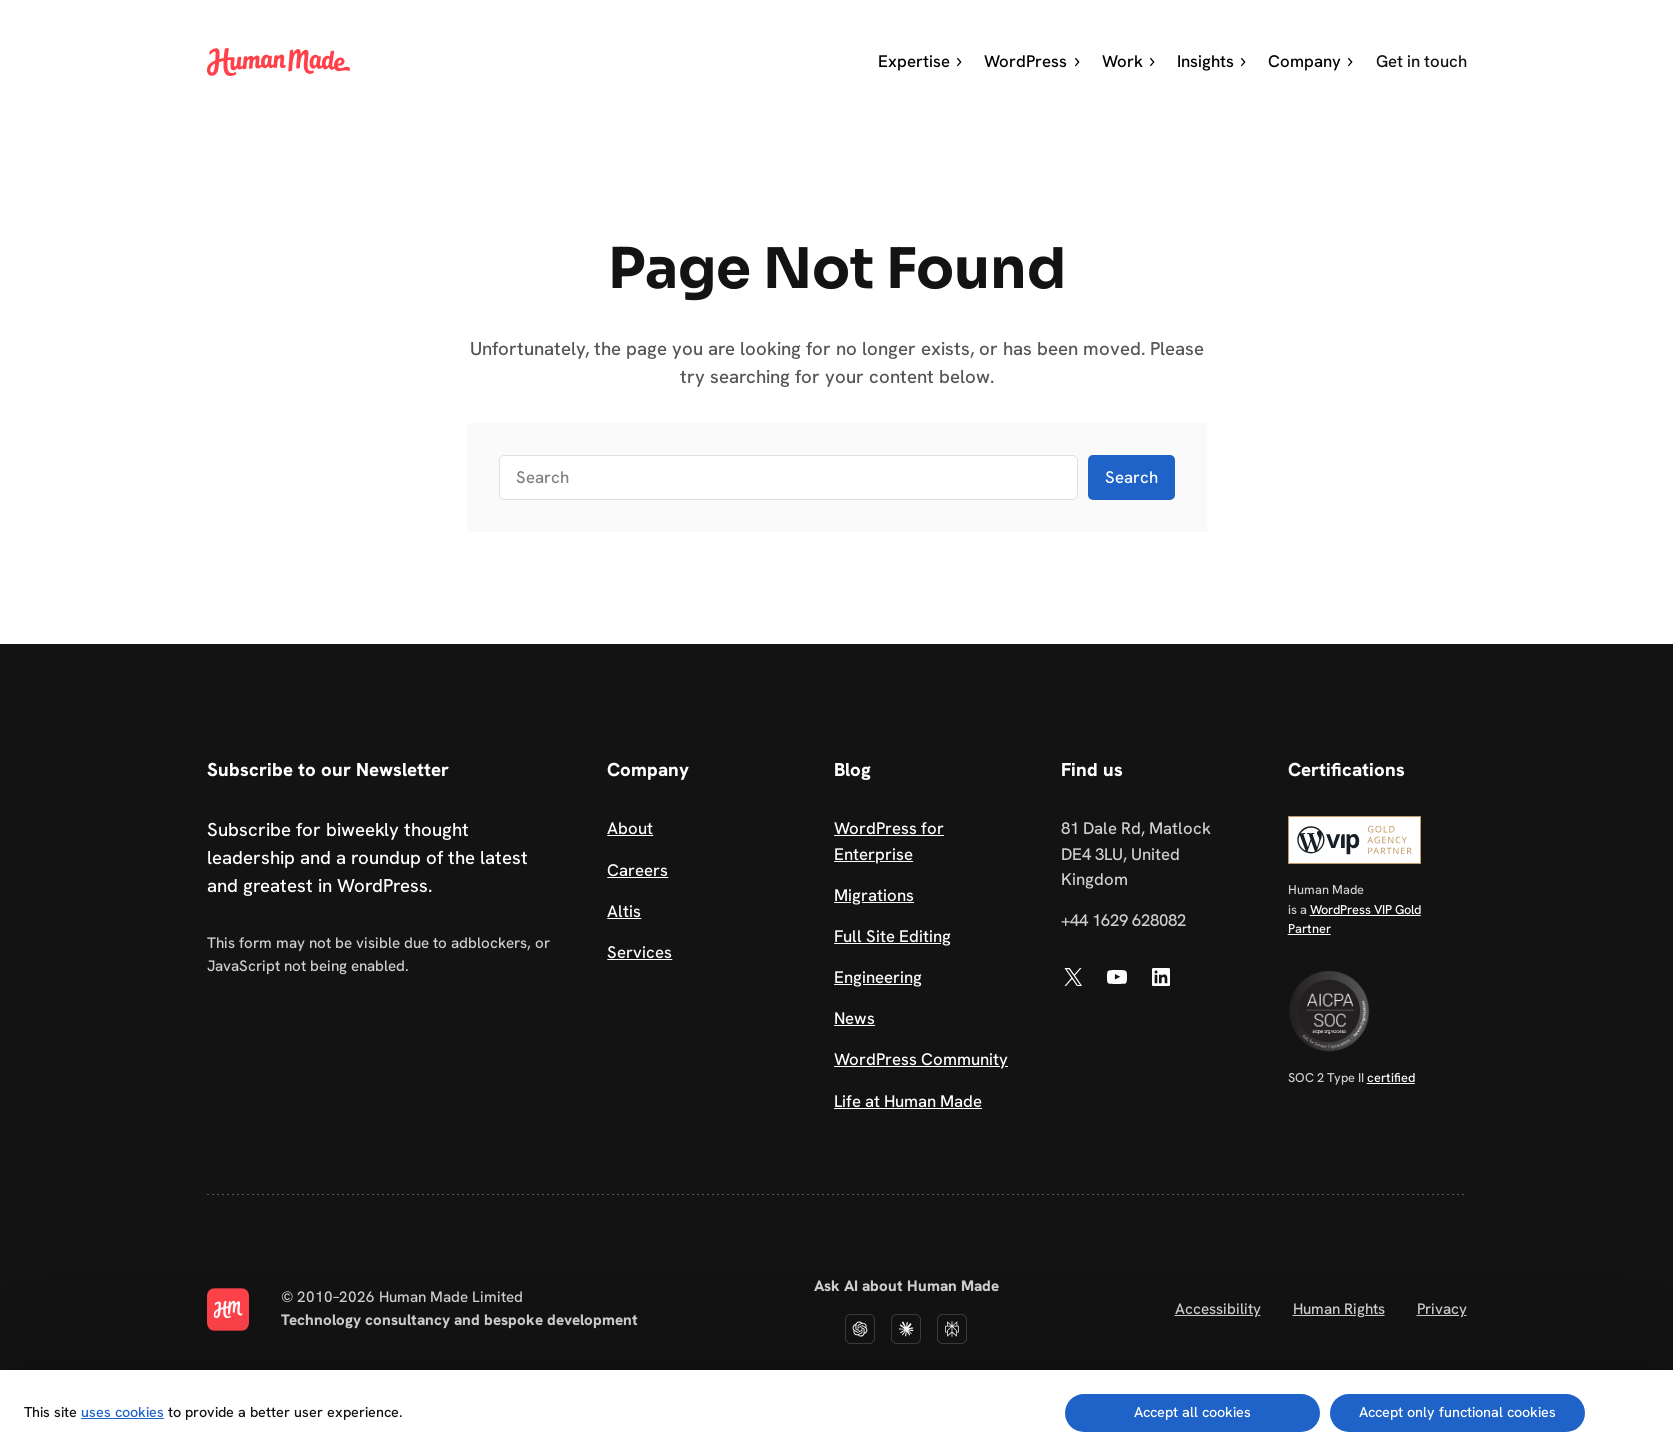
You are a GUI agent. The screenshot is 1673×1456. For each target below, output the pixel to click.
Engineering (878, 977)
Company (1311, 61)
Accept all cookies (1192, 1412)
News (854, 1018)
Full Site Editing (892, 936)
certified (1391, 1077)
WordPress (1032, 61)
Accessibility (1218, 1309)
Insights (1212, 61)
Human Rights (1339, 1309)
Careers (637, 870)
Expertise (921, 61)
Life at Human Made (908, 1101)
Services (639, 952)
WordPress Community (921, 1059)
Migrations (874, 895)
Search (1131, 477)
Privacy (1442, 1309)
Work (1129, 61)
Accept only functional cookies (1457, 1412)
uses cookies (122, 1412)
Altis (624, 911)
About (630, 828)
